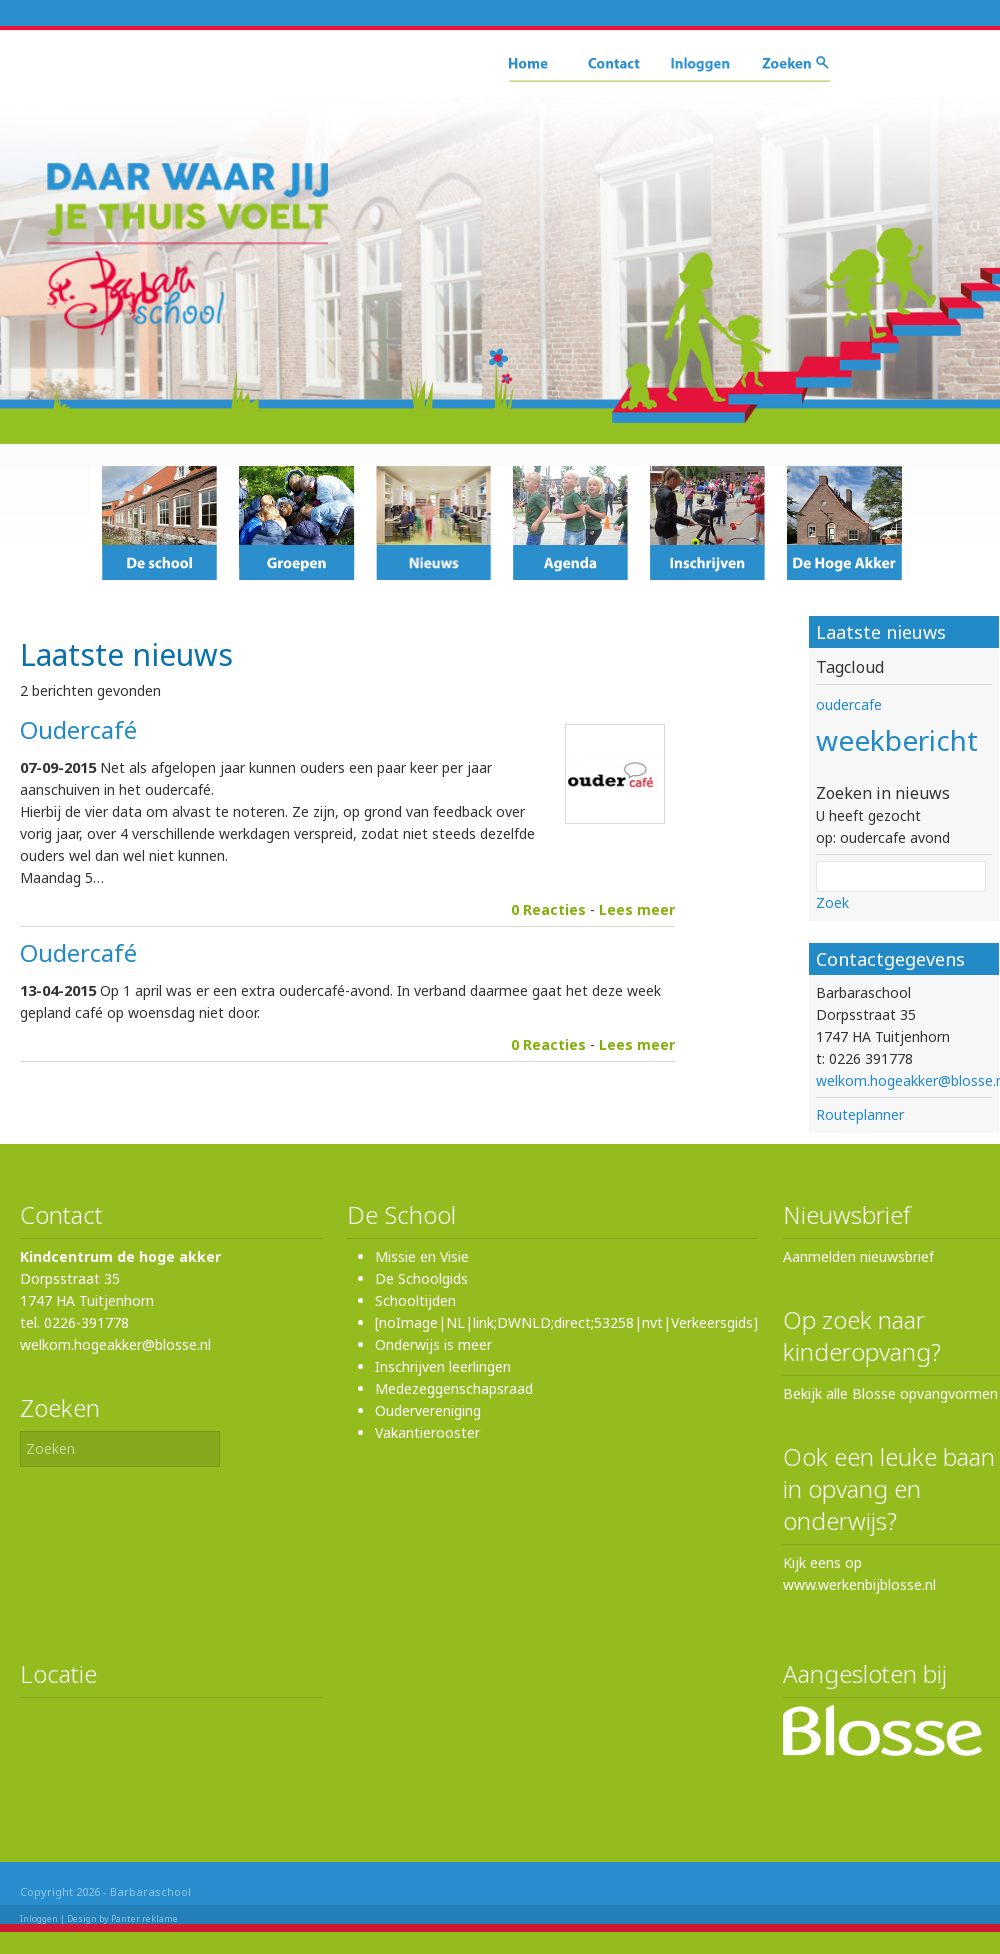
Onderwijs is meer (433, 1344)
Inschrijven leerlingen (443, 1366)
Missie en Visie (422, 1256)
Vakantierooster (427, 1432)
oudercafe (849, 704)
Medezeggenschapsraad (454, 1388)
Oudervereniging (428, 1410)
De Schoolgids (421, 1278)
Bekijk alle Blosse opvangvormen (890, 1393)
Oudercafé (78, 729)
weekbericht (897, 740)
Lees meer (637, 909)
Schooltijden (415, 1300)
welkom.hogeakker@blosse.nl (115, 1344)
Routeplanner (860, 1114)
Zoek (832, 902)
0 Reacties (548, 909)
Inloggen (39, 1918)
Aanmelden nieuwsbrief (858, 1256)
